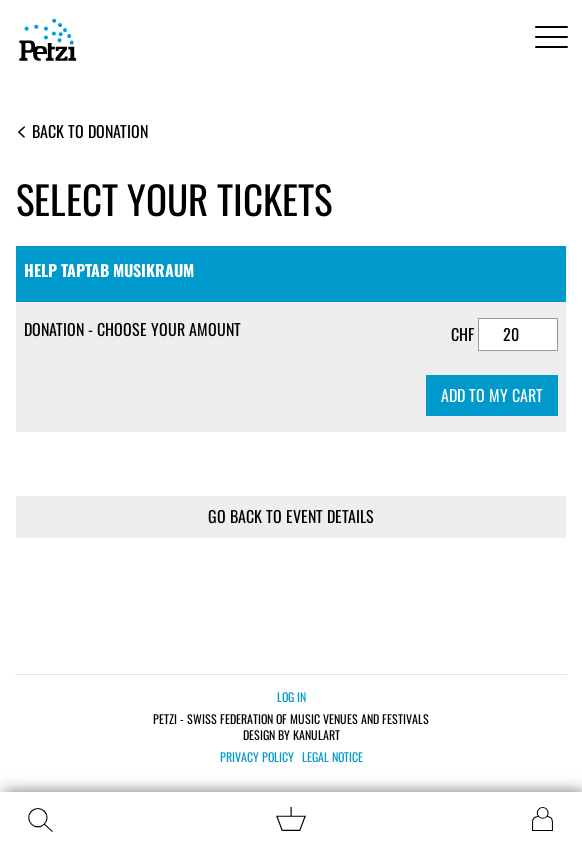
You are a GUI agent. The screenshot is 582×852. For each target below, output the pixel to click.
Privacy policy (257, 757)
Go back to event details (291, 516)
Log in (291, 696)
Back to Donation (83, 131)
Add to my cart (492, 395)
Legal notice (332, 757)
